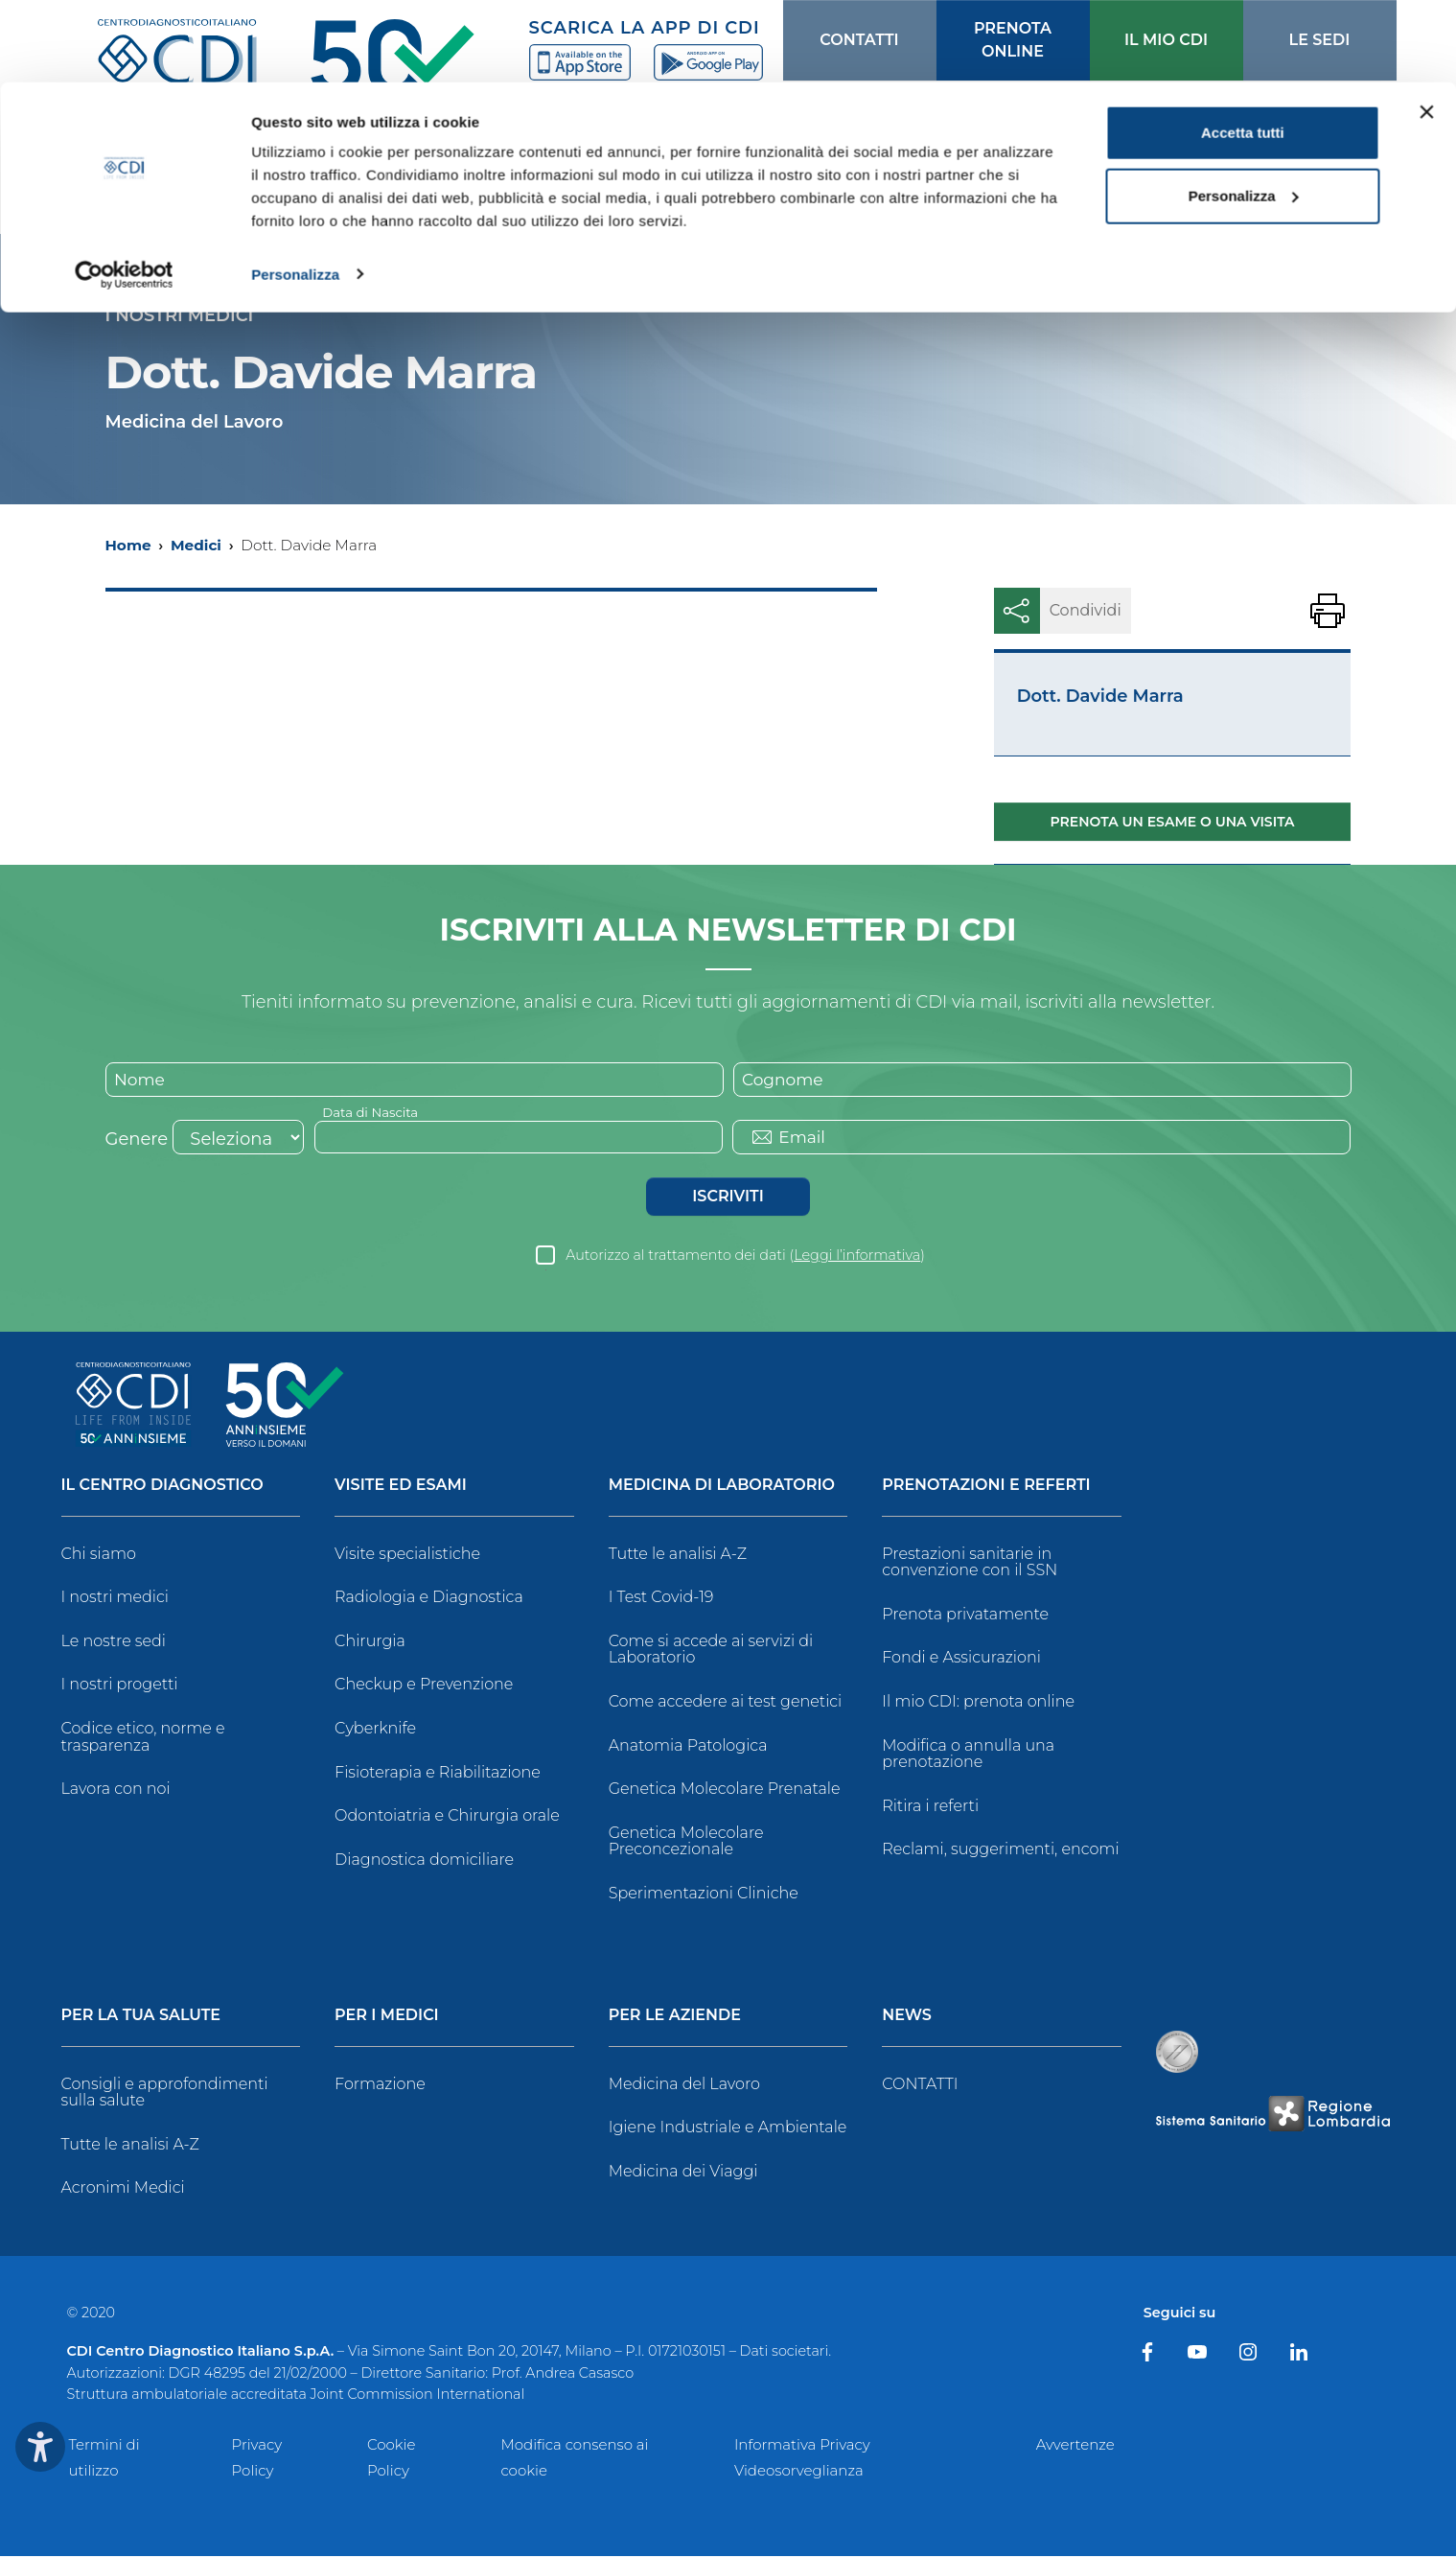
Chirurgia (370, 1643)
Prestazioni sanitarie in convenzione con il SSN (969, 1564)
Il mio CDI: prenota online (978, 1703)
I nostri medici (115, 1599)
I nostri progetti (119, 1686)
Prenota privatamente (965, 1616)
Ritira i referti (930, 1808)
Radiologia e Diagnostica (429, 1599)
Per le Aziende (675, 2018)
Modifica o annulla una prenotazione (968, 1756)
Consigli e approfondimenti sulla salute (164, 2094)
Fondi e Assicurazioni (961, 1659)
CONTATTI (920, 2086)
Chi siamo (98, 1555)
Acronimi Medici (123, 2189)
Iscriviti (727, 1198)
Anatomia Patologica (688, 1747)
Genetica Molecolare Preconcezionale (686, 1843)
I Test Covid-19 (661, 1599)
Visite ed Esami (401, 1487)
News (907, 2018)
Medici (196, 545)
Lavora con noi (116, 1790)
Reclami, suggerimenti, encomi (1000, 1851)
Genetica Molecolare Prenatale (725, 1790)
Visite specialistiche (407, 1555)
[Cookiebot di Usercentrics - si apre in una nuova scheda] (124, 191)
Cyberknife (375, 1730)
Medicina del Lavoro (684, 2086)
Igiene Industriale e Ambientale (728, 2129)
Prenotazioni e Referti (986, 1487)
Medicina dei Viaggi (683, 2173)
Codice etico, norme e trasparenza (143, 1738)
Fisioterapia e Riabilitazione (438, 1774)
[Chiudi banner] (1426, 29)
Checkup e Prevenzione (424, 1686)
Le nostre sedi (114, 1643)
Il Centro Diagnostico (162, 1487)
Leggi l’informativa (857, 1257)
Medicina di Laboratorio (722, 1487)
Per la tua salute (141, 2018)
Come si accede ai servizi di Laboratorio (711, 1651)
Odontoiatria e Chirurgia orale (447, 1817)
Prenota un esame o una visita (1173, 821)
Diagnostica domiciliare (424, 1861)
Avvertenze (1075, 2445)
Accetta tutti (1242, 50)
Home (128, 545)
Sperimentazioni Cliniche (703, 1895)
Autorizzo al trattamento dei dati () (745, 1257)
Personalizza (295, 191)
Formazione (380, 2086)
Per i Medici (387, 2018)
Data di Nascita (373, 1113)
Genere (137, 1140)
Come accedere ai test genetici (726, 1703)
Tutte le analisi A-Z (678, 1555)
